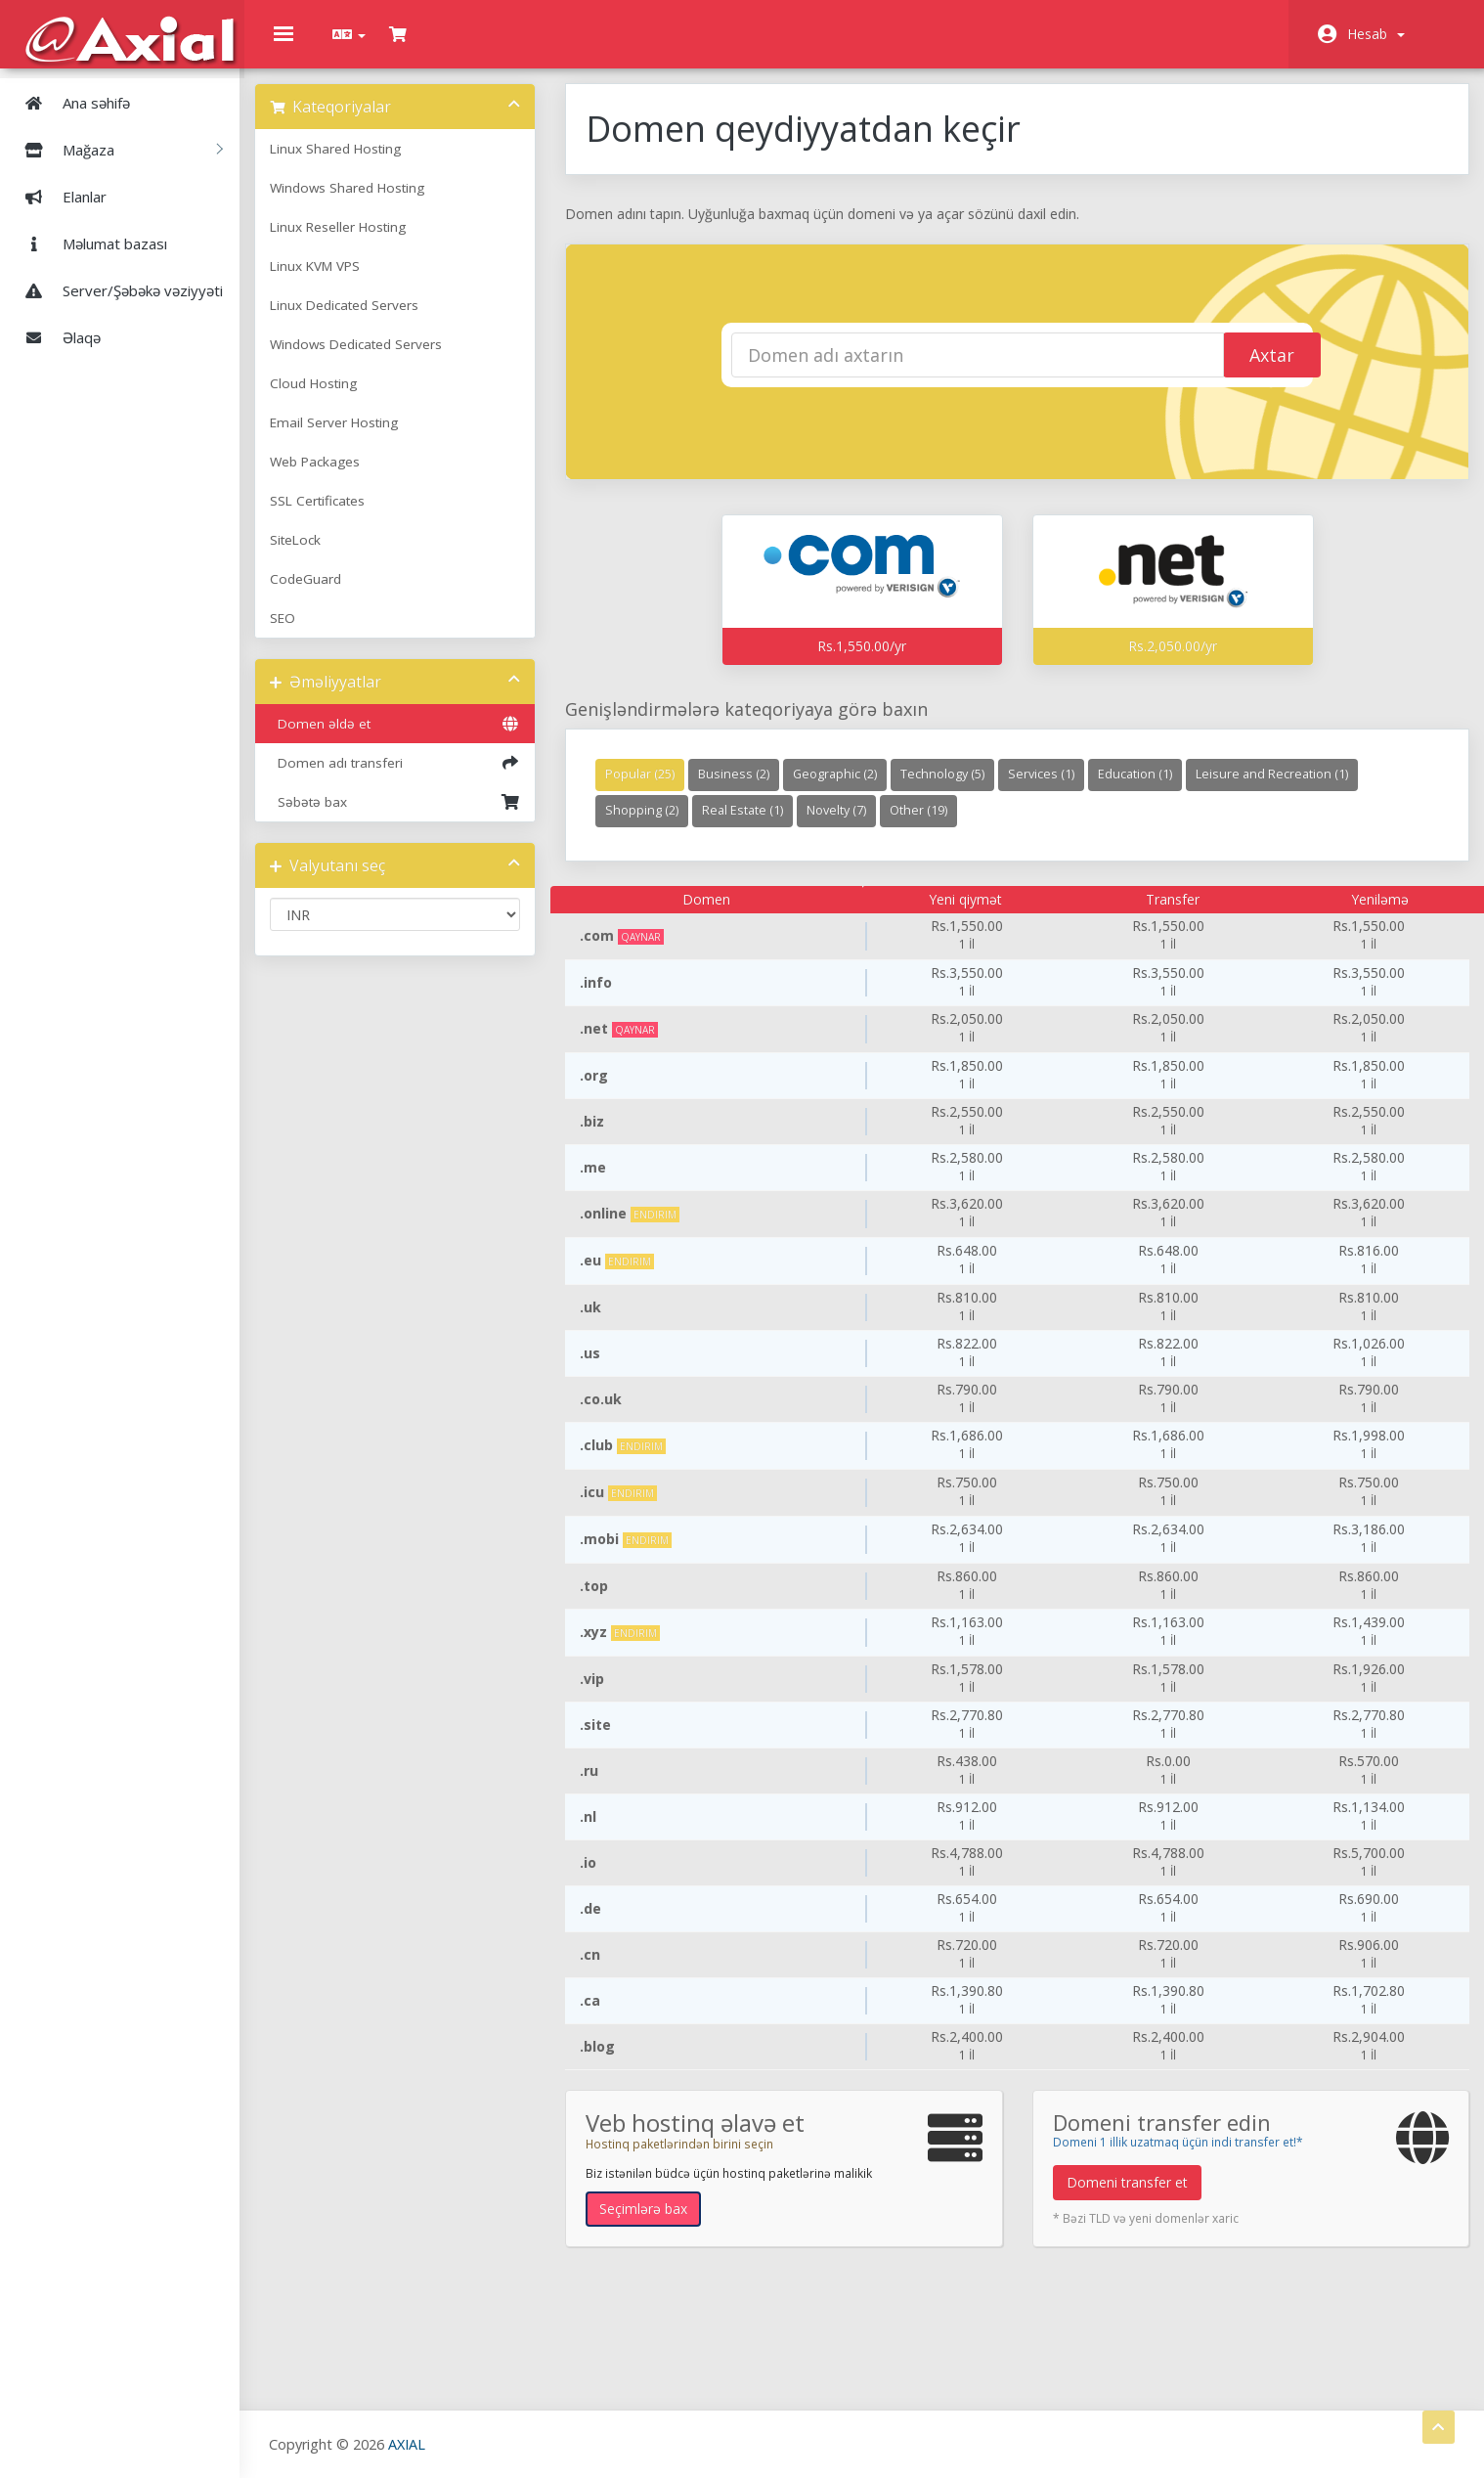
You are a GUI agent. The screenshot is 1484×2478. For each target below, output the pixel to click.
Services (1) (1053, 788)
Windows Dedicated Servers (375, 359)
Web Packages (334, 476)
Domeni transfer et (1125, 2197)
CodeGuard (325, 593)
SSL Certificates (336, 515)
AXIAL (411, 2443)
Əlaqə (55, 336)
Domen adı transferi (410, 777)
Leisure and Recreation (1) (1283, 788)
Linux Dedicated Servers (363, 320)
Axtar (1244, 370)
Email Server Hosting (353, 437)
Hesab (1376, 33)
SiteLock (314, 554)
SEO (302, 633)
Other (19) (930, 825)
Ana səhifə (70, 101)
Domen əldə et (410, 738)
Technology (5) (954, 788)
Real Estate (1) (754, 825)
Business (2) (745, 788)
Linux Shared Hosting (354, 163)
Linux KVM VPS (334, 280)
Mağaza (116, 148)
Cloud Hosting (332, 398)
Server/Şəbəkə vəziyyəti (116, 289)
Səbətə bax (410, 816)
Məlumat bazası (88, 242)
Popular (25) (651, 788)
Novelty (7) (848, 825)
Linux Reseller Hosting (357, 241)
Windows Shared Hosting (366, 202)
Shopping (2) (653, 825)
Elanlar (58, 195)
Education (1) (1147, 788)
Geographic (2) (847, 788)
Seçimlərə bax (655, 2223)
